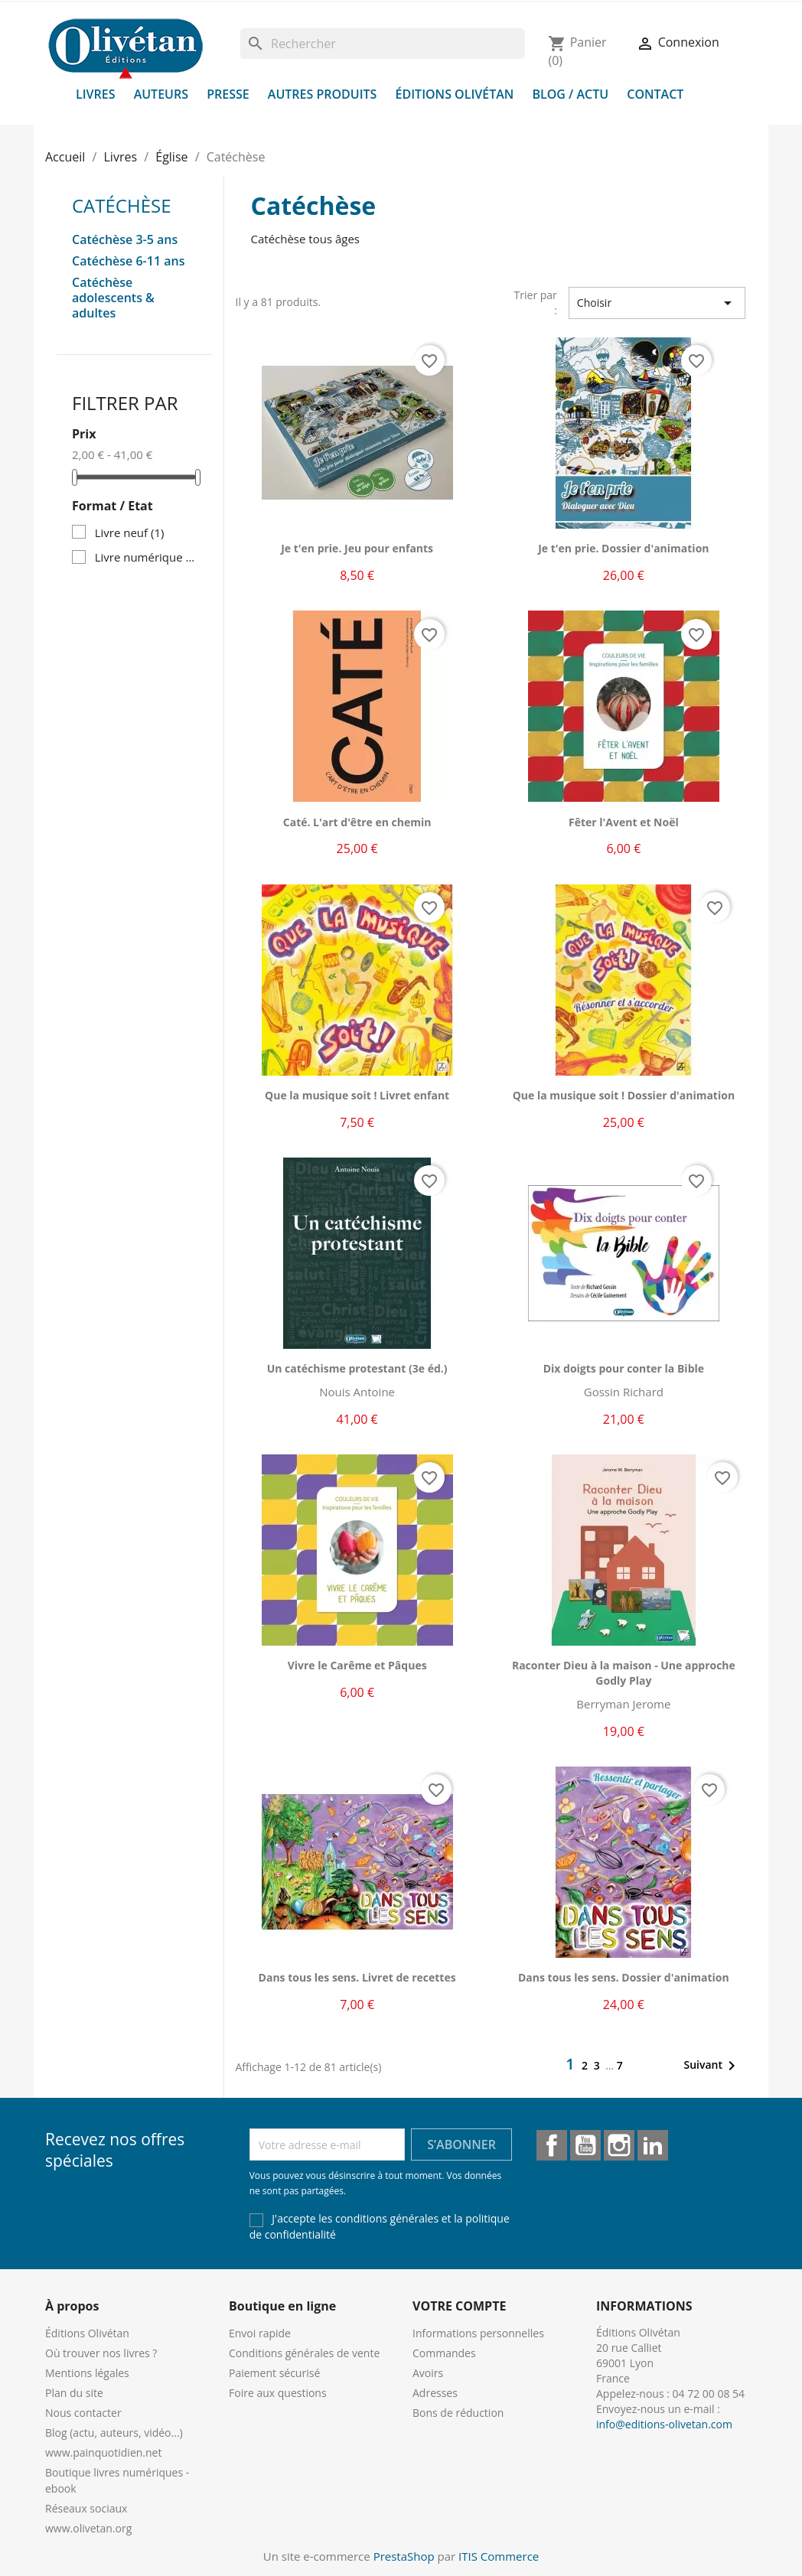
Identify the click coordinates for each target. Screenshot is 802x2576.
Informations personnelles (478, 2333)
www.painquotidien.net (103, 2452)
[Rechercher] (382, 43)
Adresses (435, 2392)
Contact (655, 94)
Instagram (619, 2145)
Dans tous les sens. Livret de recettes (357, 1977)
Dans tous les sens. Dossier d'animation (623, 1977)
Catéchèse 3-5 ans (125, 240)
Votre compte (459, 2306)
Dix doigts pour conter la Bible (623, 1368)
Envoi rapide (260, 2333)
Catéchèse (121, 205)
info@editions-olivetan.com (664, 2424)
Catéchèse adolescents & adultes (113, 298)
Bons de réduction (458, 2412)
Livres (96, 94)
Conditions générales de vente (304, 2353)
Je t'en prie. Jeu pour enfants (357, 548)
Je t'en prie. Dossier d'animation (623, 548)
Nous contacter (83, 2412)
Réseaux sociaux (86, 2508)
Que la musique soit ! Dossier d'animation (624, 1095)
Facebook (551, 2145)
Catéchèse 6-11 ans (128, 261)
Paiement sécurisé (274, 2373)
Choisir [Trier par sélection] (657, 303)
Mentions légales (87, 2373)
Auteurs (161, 94)
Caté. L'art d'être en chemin (357, 822)
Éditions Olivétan (455, 94)
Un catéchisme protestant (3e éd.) (357, 1368)
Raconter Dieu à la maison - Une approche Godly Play (623, 1673)
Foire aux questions (278, 2392)
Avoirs (427, 2373)
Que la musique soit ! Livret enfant (357, 1095)
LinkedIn (652, 2145)
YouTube (585, 2145)
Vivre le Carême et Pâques (357, 1665)
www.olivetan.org (88, 2528)
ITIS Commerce (498, 2556)
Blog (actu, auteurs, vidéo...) (114, 2432)
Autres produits (322, 94)
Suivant (712, 2066)
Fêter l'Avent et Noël (624, 822)
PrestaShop (404, 2556)
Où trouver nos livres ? (101, 2353)
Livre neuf (130, 532)
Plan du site (74, 2392)
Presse (228, 94)
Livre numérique (146, 557)
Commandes (444, 2353)
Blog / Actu (570, 94)
